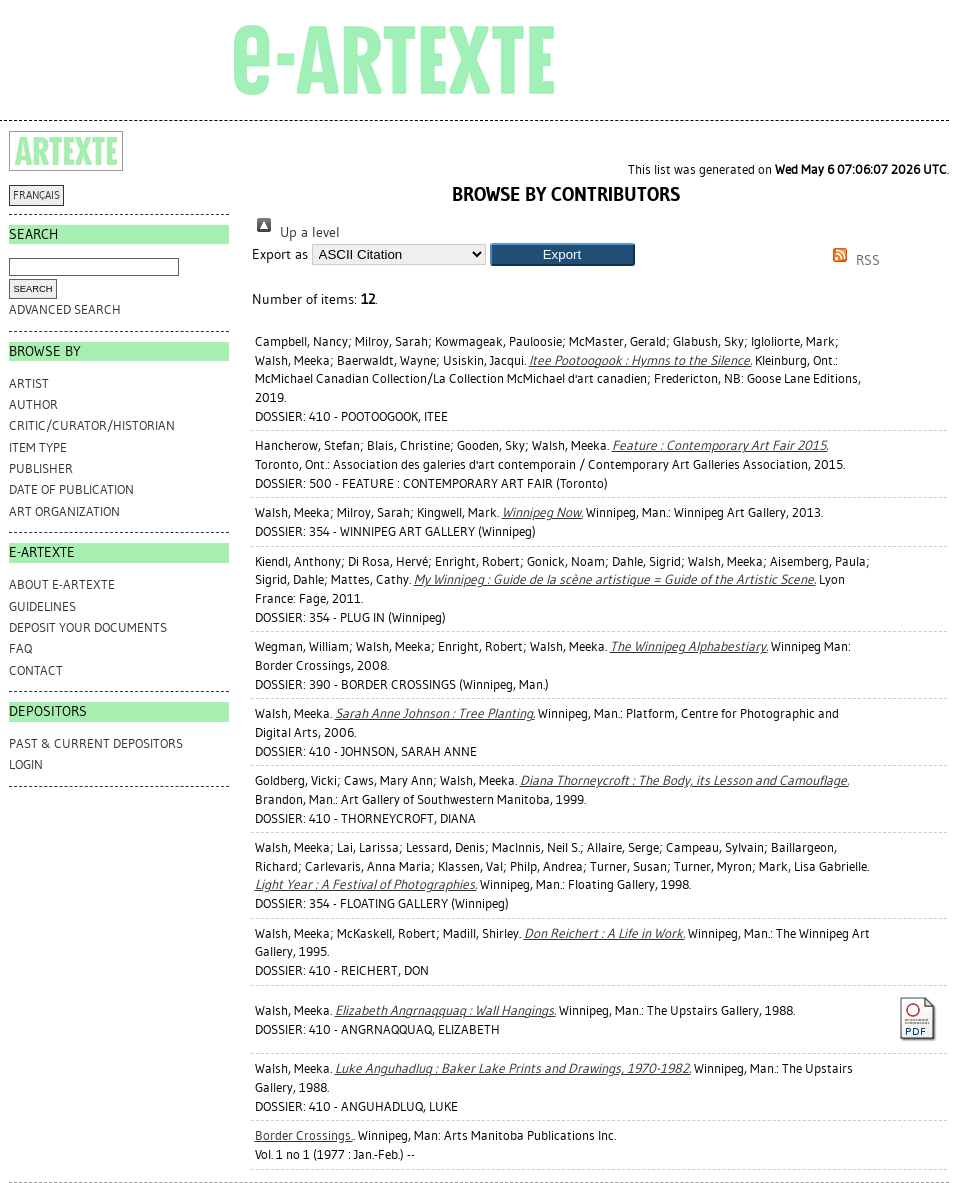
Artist (29, 383)
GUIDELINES (42, 606)
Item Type (38, 447)
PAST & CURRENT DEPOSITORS (96, 743)
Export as (280, 254)
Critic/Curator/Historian (92, 425)
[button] (562, 254)
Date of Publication (71, 489)
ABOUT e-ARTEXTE (62, 584)
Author (33, 404)
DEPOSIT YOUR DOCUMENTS (88, 627)
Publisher (41, 468)
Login (26, 764)
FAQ (20, 648)
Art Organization (64, 511)
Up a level (296, 232)
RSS (853, 260)
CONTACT (36, 670)
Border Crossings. (304, 1135)
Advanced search (65, 309)
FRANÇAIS (36, 195)
